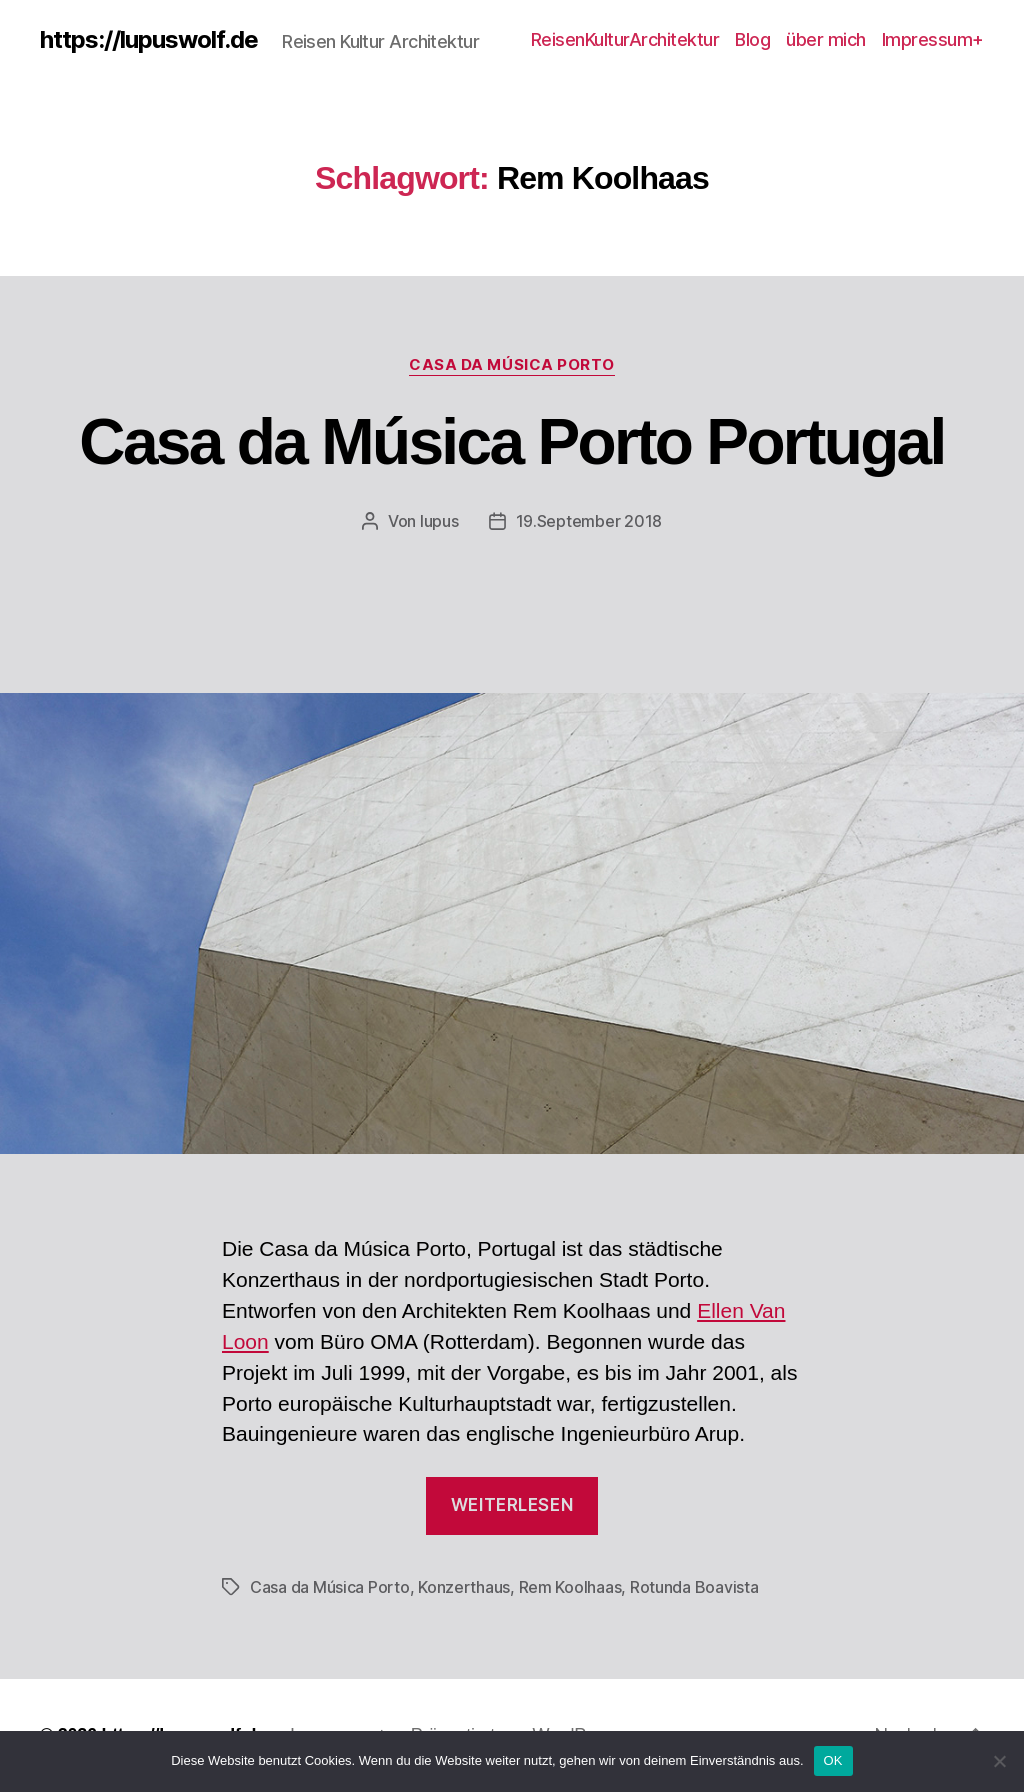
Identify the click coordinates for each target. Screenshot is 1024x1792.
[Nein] (999, 1761)
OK (833, 1760)
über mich (826, 39)
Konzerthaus (464, 1587)
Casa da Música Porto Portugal (511, 442)
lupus (439, 521)
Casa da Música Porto (512, 365)
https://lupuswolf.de (149, 40)
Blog (752, 39)
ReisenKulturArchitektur (625, 39)
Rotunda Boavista (694, 1587)
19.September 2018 (589, 521)
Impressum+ (933, 39)
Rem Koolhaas (570, 1587)
